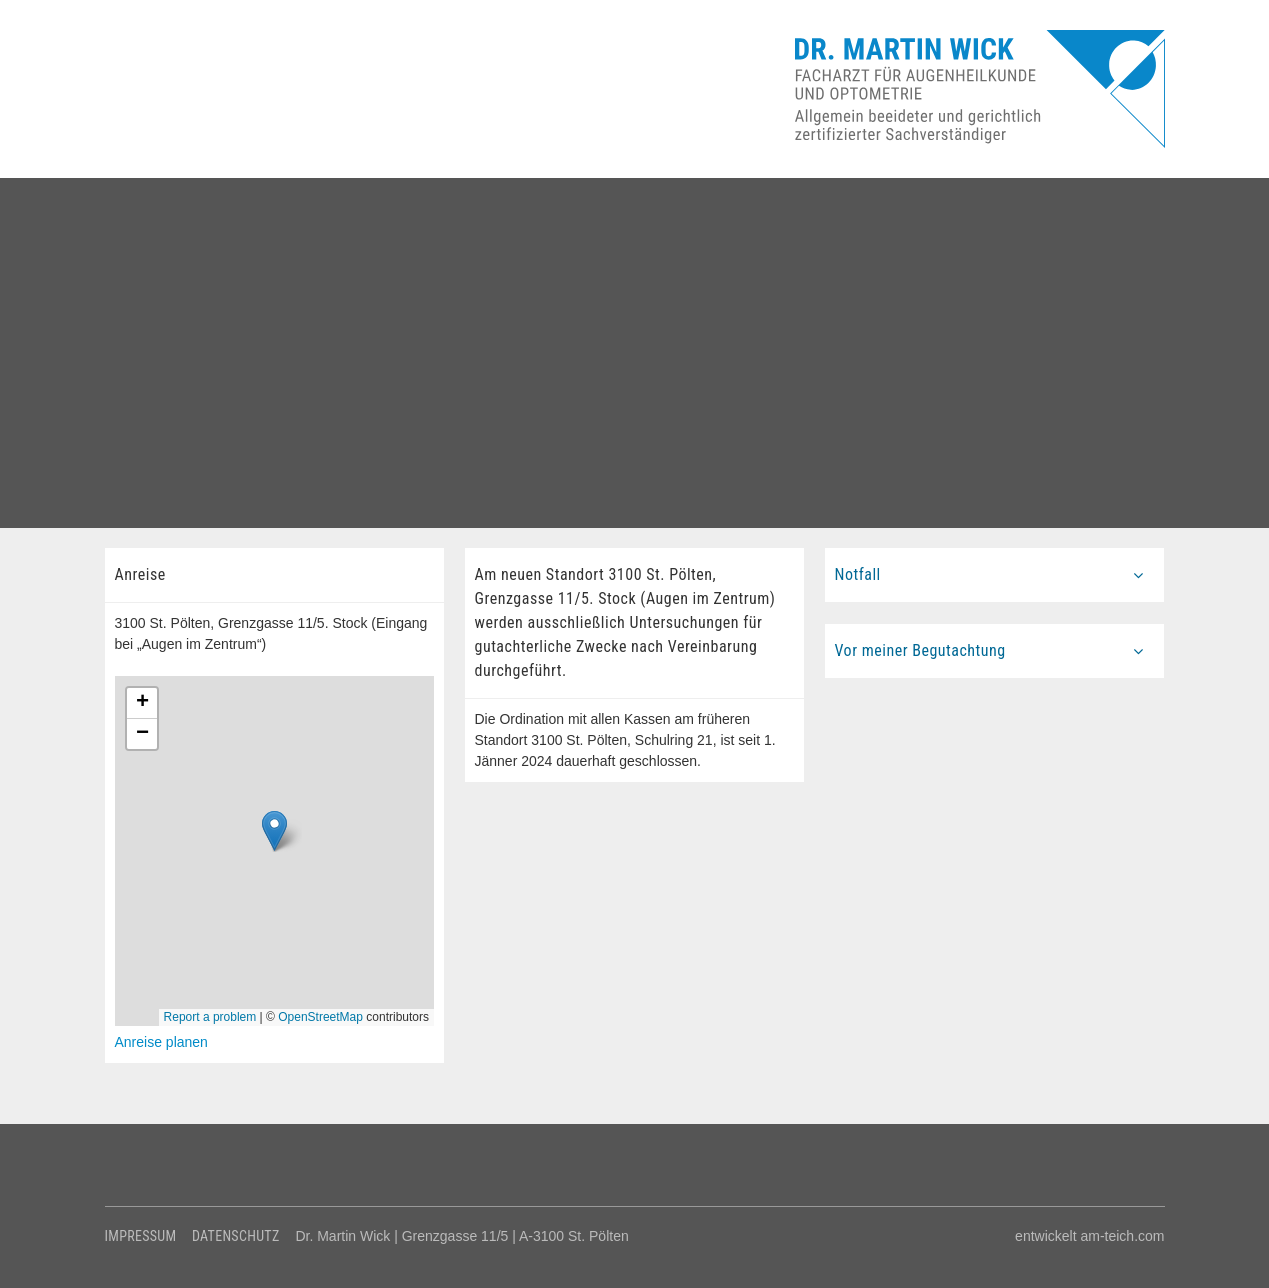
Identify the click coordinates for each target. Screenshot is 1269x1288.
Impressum (141, 1236)
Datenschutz (236, 1236)
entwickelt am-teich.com (1089, 1236)
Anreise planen (161, 1042)
